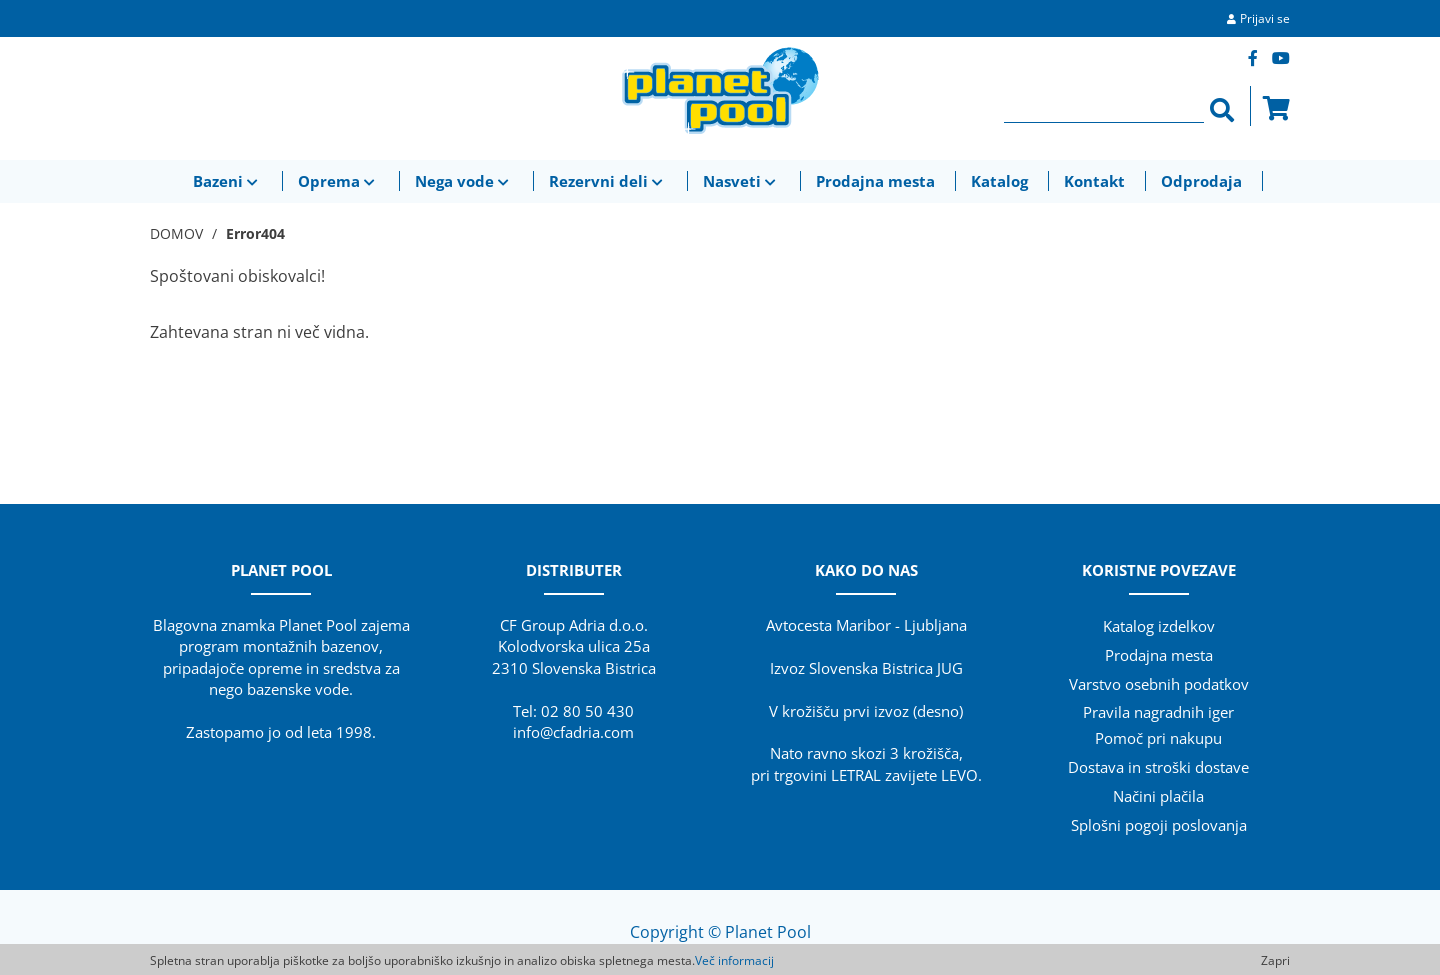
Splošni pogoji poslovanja (1159, 825)
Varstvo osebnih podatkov (1159, 684)
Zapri (1275, 960)
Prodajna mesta (875, 181)
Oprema (338, 181)
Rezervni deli (608, 181)
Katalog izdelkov (1159, 626)
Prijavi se (1265, 18)
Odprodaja (1201, 181)
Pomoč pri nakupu (1158, 738)
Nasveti (741, 181)
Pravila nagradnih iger (1158, 712)
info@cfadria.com (573, 732)
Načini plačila (1158, 796)
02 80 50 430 (587, 711)
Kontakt (1094, 181)
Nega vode (464, 181)
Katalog (999, 181)
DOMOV (176, 233)
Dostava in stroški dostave (1158, 767)
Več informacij (734, 960)
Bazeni (227, 181)
